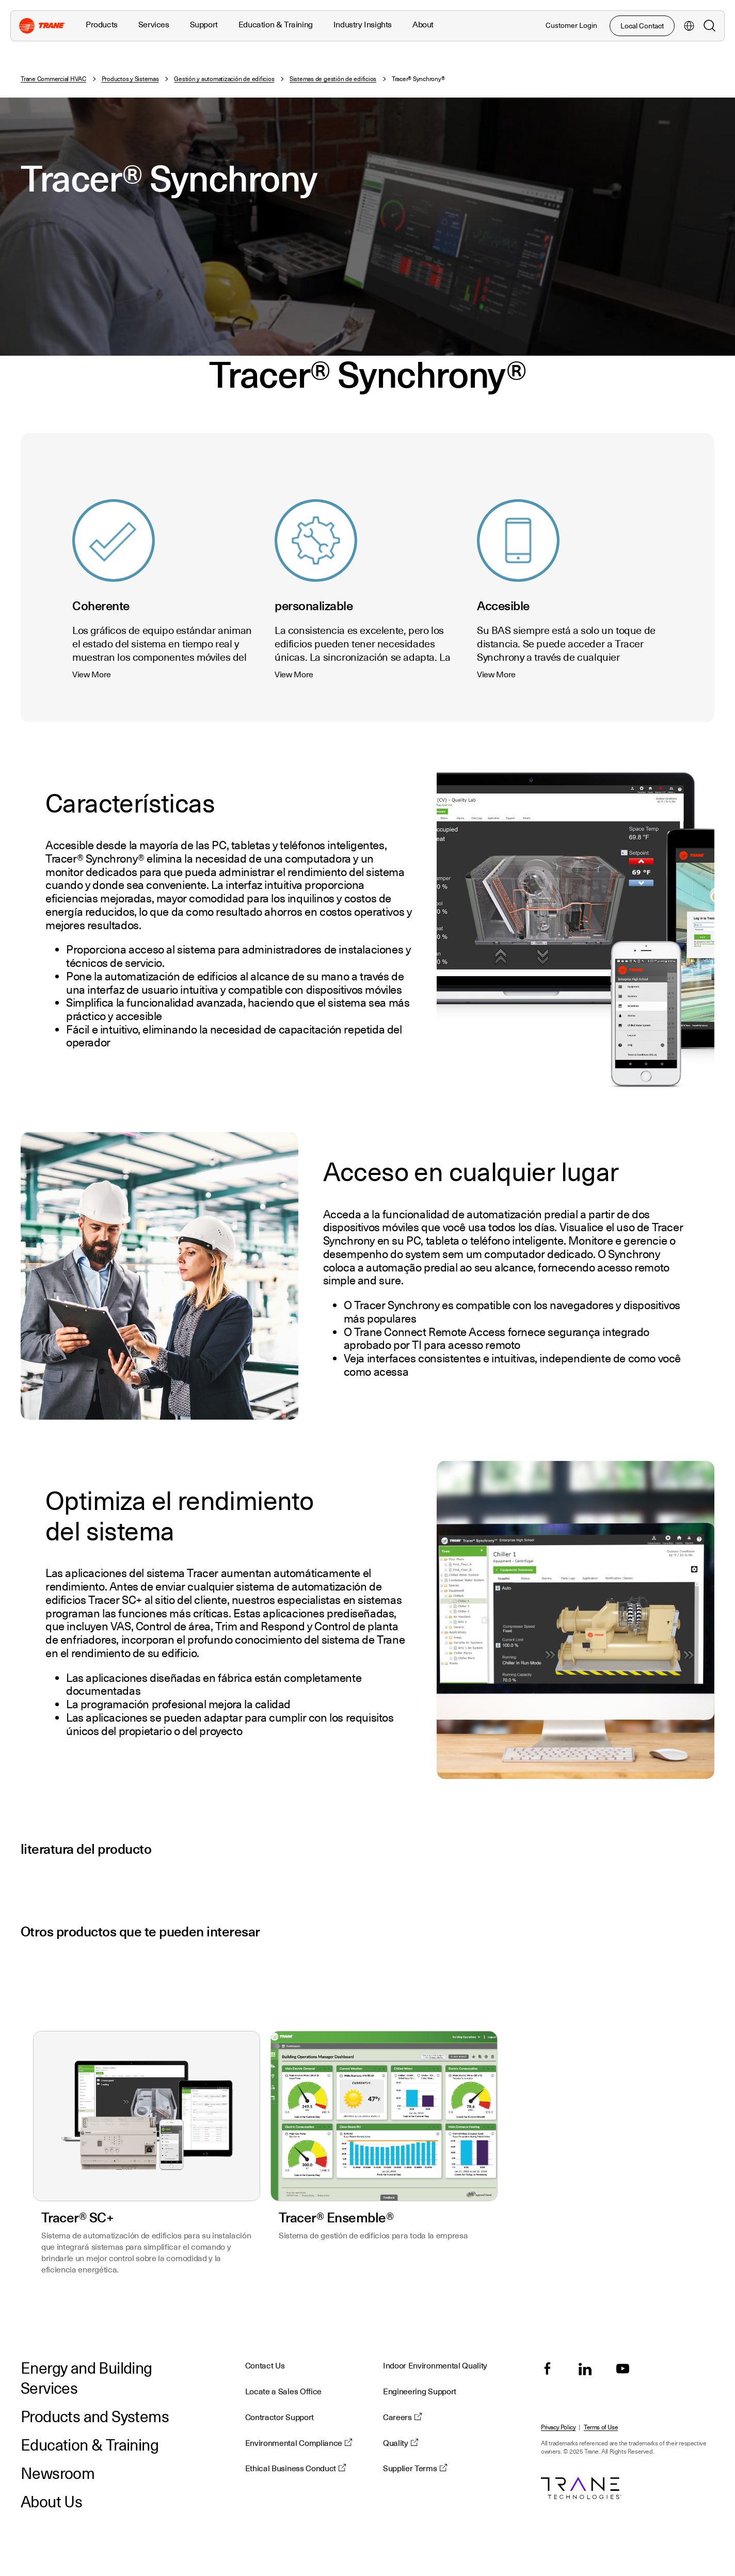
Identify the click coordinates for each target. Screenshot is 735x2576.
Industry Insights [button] (362, 25)
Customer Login (571, 25)
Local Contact (642, 25)
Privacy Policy (558, 2427)
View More (91, 675)
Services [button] (153, 25)
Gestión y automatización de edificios (224, 79)
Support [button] (204, 25)
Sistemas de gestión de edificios (333, 79)
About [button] (423, 25)
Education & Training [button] (275, 25)
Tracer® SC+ (77, 2217)
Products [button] (102, 25)
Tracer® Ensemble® (336, 2217)
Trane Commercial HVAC (53, 79)
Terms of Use (601, 2427)
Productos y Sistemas (130, 79)
